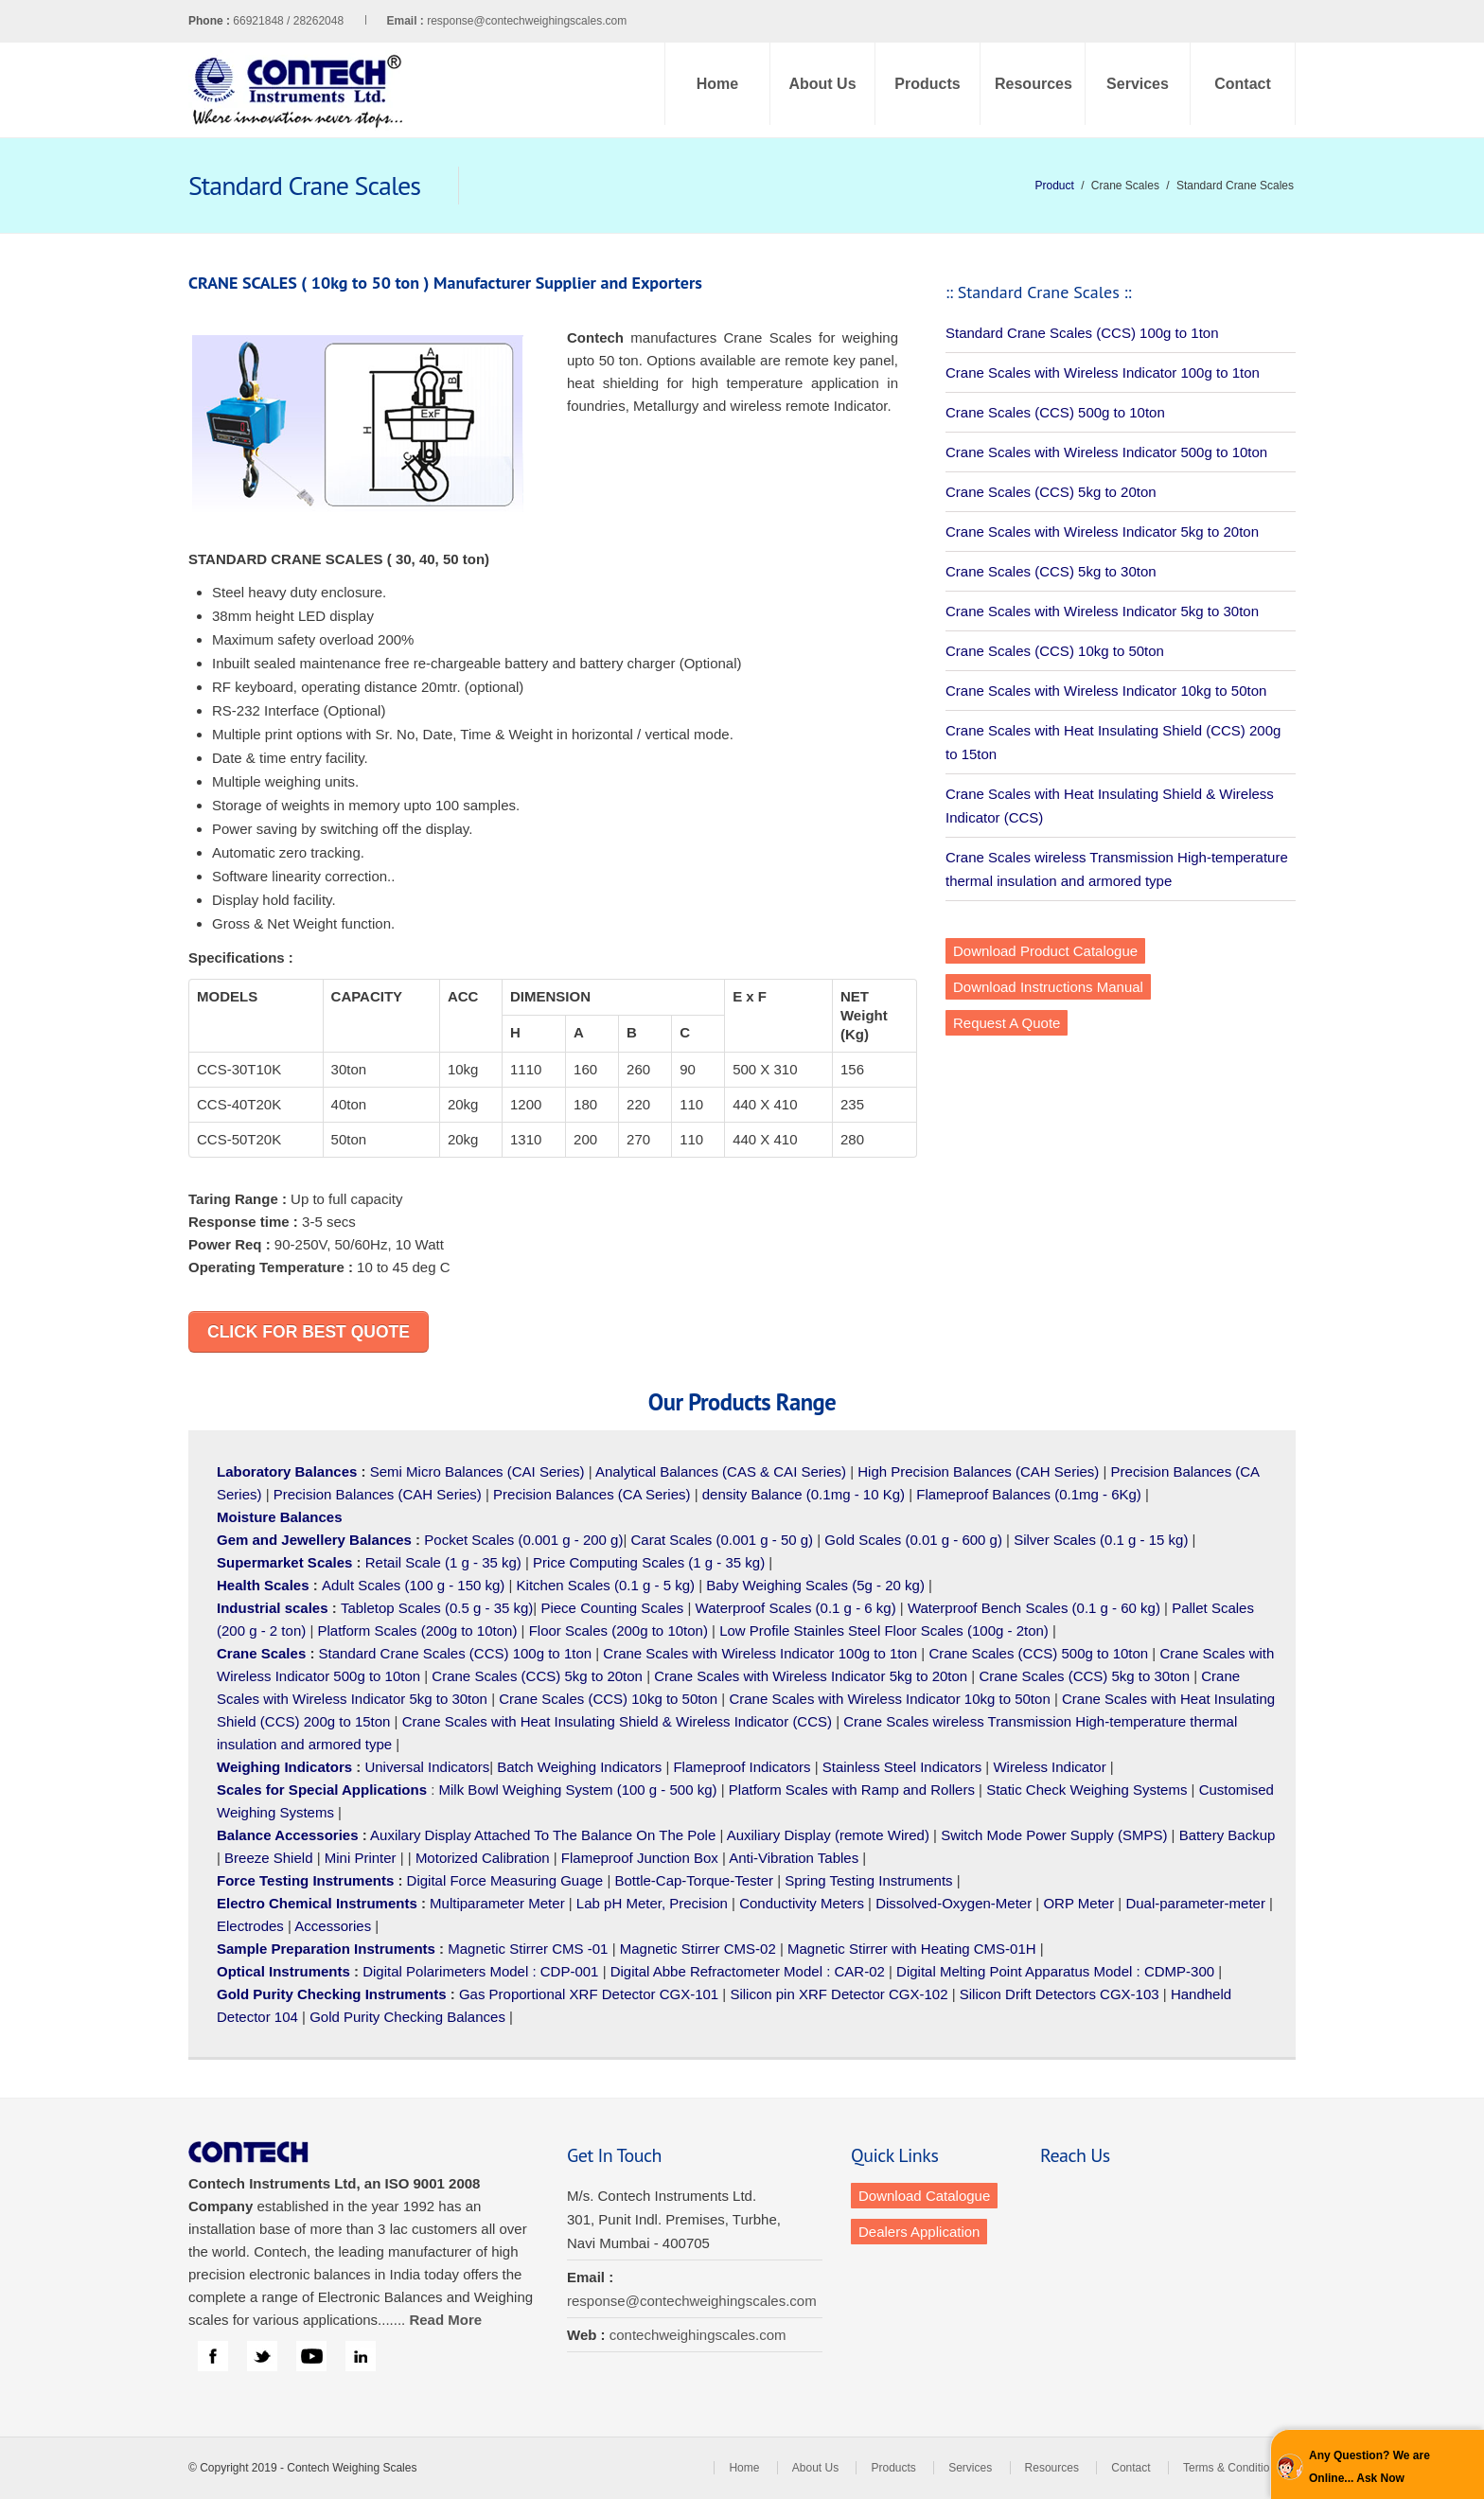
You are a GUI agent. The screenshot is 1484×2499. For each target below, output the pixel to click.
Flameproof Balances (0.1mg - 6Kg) (1028, 1494)
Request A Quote (1006, 1023)
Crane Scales (261, 1653)
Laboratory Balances (287, 1471)
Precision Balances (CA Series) (591, 1494)
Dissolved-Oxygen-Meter (953, 1903)
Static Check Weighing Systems (1086, 1789)
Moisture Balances (280, 1517)
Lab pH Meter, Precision (652, 1903)
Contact (1242, 84)
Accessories (332, 1926)
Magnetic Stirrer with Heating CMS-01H (911, 1949)
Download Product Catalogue (1045, 951)
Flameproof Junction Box (639, 1858)
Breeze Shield (268, 1858)
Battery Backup (1227, 1835)
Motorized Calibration (482, 1858)
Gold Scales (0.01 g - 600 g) (913, 1540)
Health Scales (263, 1585)
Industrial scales (272, 1608)
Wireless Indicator (1049, 1767)
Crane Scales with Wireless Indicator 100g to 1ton (1102, 372)
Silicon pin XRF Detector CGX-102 (838, 1994)
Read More (445, 2320)
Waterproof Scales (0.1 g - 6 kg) (796, 1608)
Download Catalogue (924, 2196)
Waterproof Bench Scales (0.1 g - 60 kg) (1034, 1608)
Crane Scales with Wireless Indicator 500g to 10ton (1106, 452)
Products (927, 84)
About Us (822, 84)
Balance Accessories (288, 1835)
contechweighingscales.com (698, 2335)
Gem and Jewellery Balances (314, 1540)
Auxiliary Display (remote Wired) (828, 1835)
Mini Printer (361, 1858)
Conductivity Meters (801, 1903)
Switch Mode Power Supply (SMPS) (1054, 1835)
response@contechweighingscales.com (527, 20)
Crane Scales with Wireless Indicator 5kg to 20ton (1102, 531)
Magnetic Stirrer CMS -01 (528, 1949)
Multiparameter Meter (497, 1903)
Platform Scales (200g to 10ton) (417, 1630)
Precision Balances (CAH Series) (378, 1494)
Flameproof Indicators (741, 1767)
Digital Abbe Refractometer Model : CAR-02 (747, 1971)
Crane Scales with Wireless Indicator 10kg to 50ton (1105, 690)
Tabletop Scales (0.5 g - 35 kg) (437, 1608)
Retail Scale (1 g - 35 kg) (443, 1562)
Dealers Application (919, 2232)
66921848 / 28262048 (330, 20)
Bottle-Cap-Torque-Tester (693, 1880)
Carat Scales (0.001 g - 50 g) (722, 1540)
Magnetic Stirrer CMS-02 (698, 1949)
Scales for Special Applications (322, 1789)
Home (717, 84)
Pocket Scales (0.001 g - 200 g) (523, 1540)
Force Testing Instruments (305, 1880)
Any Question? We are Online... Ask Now (1369, 2467)
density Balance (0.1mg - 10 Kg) (803, 1494)
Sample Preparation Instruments (326, 1949)
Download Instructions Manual (1048, 987)
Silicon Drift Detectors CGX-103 (1059, 1994)
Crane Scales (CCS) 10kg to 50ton (1054, 651)
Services (1137, 84)
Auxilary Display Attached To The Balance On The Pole (543, 1835)
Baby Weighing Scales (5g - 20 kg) (815, 1585)
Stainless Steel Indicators (901, 1767)
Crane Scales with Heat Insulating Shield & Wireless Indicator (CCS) (617, 1721)
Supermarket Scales (284, 1562)
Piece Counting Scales (611, 1608)
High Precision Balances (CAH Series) (978, 1471)
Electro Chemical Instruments (317, 1903)
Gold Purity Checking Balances (407, 2017)
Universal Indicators (426, 1767)
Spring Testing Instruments (868, 1880)
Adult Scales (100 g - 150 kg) (413, 1585)
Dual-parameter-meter (1195, 1903)
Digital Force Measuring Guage (505, 1880)
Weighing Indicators (284, 1767)
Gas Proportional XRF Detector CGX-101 (588, 1994)
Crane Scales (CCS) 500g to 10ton (1055, 412)
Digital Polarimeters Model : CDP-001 (478, 1971)
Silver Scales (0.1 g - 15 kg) (1101, 1540)
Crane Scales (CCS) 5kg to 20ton (1051, 492)
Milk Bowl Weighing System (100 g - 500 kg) (578, 1789)
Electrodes (250, 1926)
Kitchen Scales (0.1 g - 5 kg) (606, 1585)
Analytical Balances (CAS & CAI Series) (720, 1471)
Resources (1033, 84)
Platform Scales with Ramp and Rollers (852, 1789)
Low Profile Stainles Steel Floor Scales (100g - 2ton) (884, 1630)
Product (1053, 185)
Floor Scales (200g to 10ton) (618, 1630)
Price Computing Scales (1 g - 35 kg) (649, 1562)
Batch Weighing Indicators (579, 1767)
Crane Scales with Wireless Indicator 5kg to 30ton (1102, 611)
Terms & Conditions (1232, 2467)
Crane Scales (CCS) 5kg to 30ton (1051, 571)
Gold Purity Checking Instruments (332, 1994)
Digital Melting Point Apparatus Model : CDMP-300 (1055, 1971)
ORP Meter (1078, 1903)
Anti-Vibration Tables (793, 1858)
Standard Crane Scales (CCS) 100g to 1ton (1082, 333)
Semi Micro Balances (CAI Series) (477, 1471)
